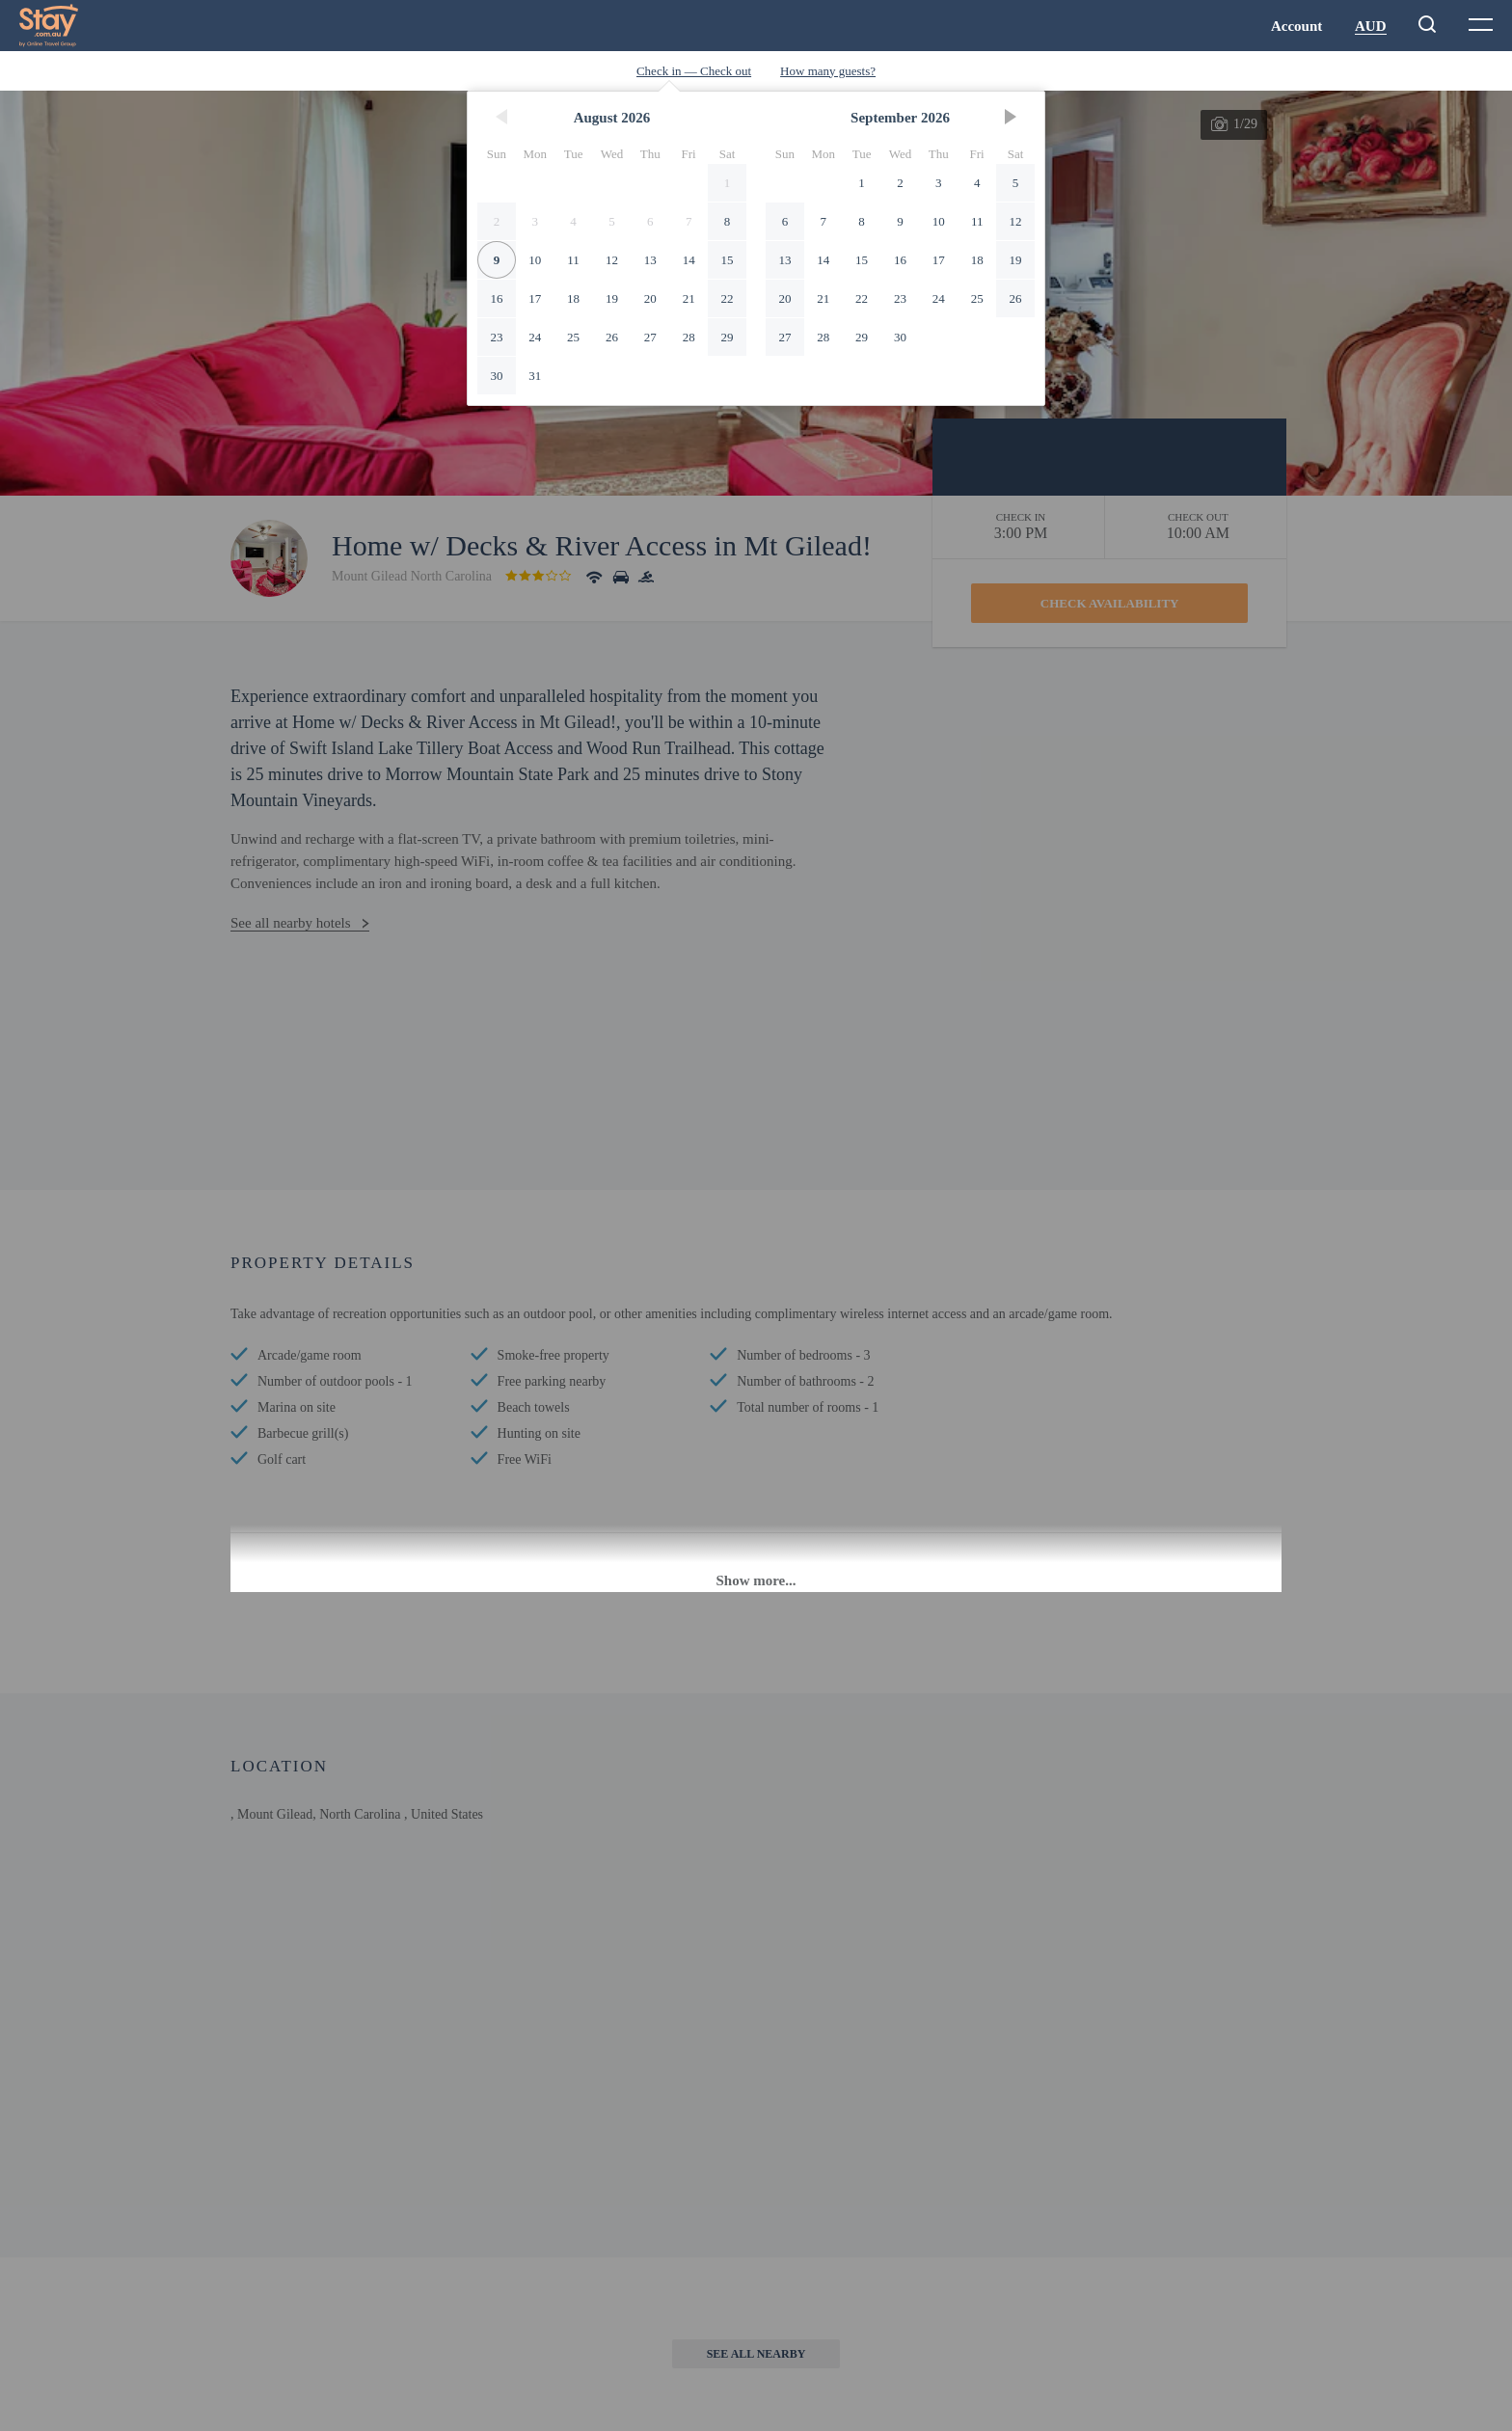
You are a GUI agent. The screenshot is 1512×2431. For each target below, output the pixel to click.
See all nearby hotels (290, 923)
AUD (1371, 26)
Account (1296, 26)
